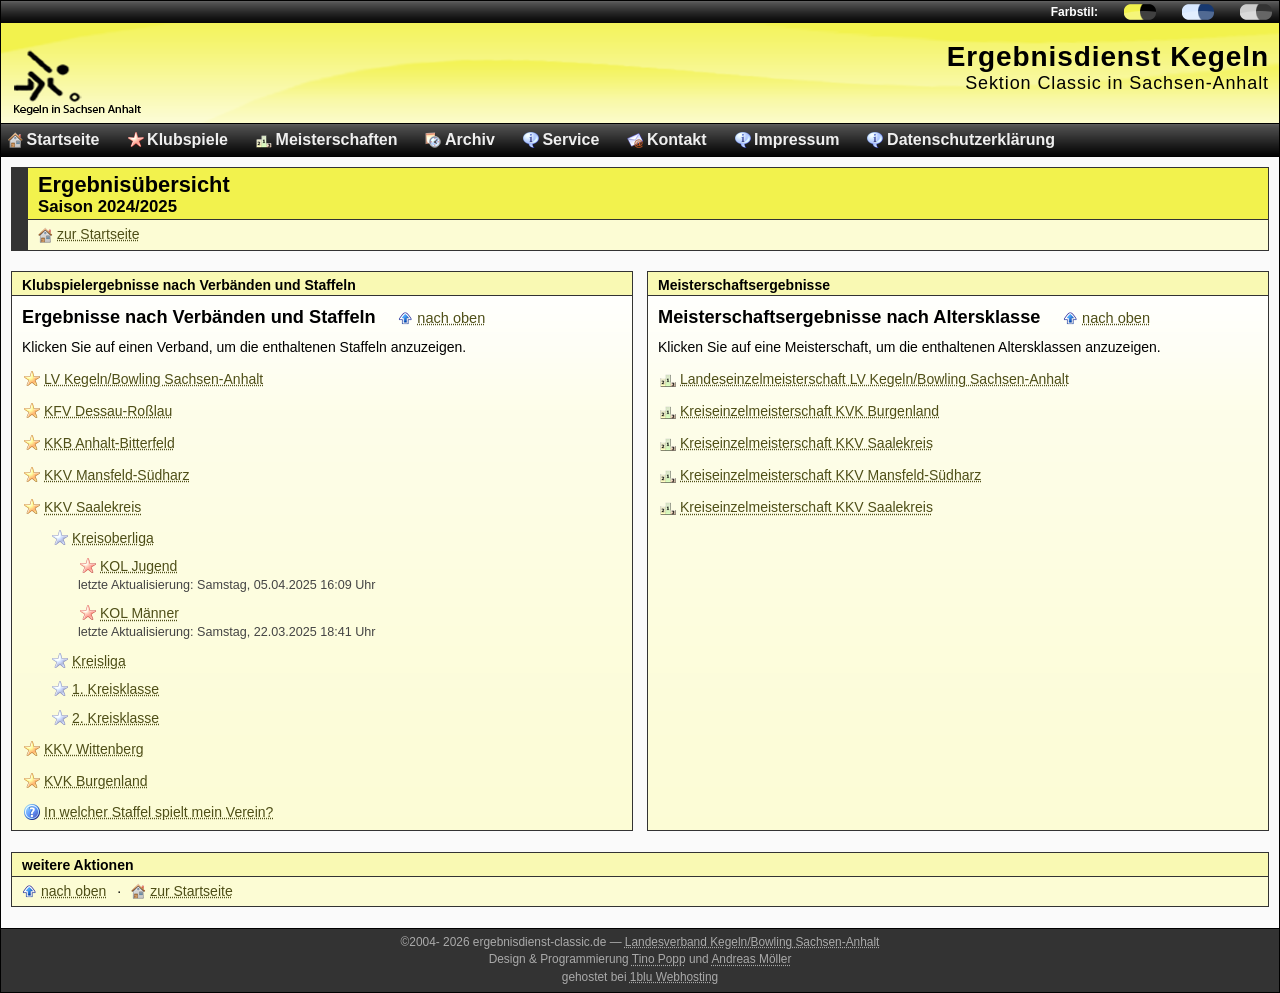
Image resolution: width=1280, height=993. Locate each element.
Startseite (63, 139)
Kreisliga (99, 661)
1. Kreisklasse (115, 689)
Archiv (470, 139)
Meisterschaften (337, 139)
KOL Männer (139, 613)
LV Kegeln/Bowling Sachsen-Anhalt (153, 379)
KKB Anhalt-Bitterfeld (109, 443)
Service (570, 139)
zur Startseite (98, 234)
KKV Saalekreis (92, 507)
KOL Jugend (138, 566)
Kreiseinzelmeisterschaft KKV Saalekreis (806, 443)
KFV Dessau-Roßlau (108, 411)
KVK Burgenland (96, 781)
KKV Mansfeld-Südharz (117, 475)
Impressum (796, 139)
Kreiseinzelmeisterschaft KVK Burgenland (809, 411)
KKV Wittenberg (94, 749)
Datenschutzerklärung (971, 139)
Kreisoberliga (113, 538)
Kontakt (677, 139)
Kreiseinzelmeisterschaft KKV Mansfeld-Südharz (830, 475)
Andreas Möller (751, 959)
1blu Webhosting (674, 977)
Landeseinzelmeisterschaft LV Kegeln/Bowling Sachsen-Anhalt (874, 379)
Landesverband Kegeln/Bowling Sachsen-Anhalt (752, 942)
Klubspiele (187, 139)
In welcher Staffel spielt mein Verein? (158, 812)
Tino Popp (659, 959)
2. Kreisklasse (115, 718)
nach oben (451, 318)
